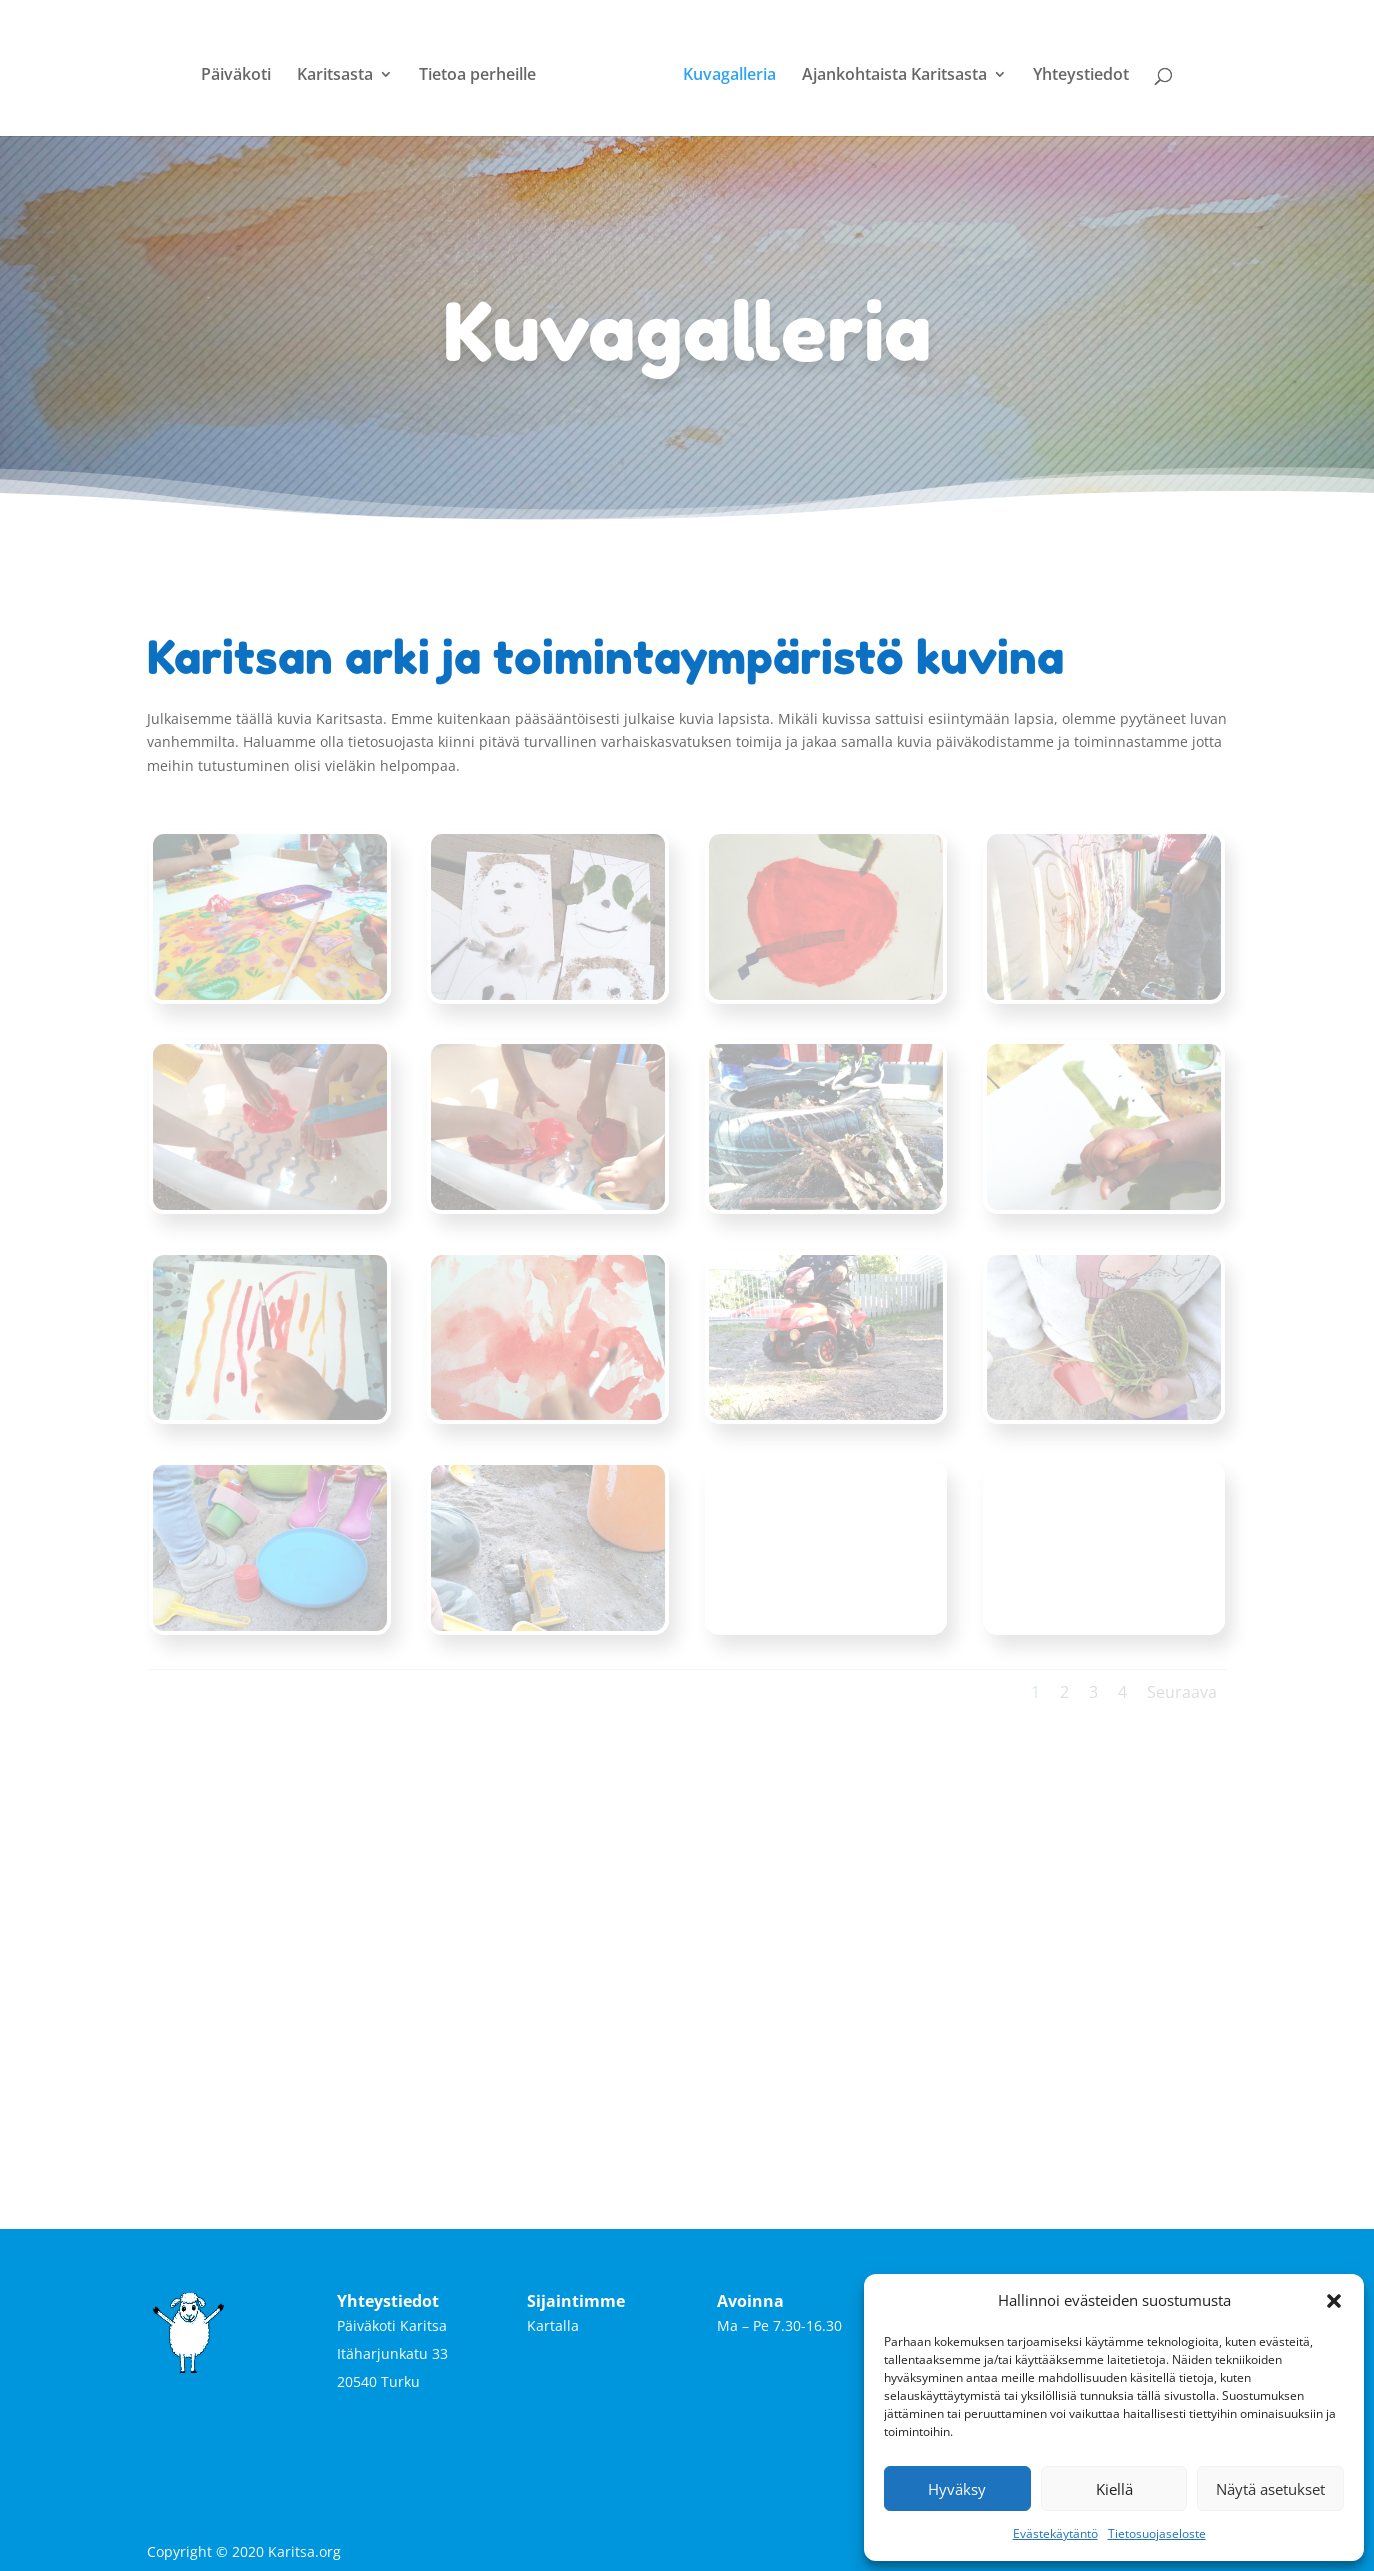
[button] (1334, 2301)
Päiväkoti (243, 68)
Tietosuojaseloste (1157, 2533)
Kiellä (1114, 2489)
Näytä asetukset (1270, 2489)
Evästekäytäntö (1055, 2533)
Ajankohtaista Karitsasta (887, 68)
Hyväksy (957, 2489)
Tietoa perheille (484, 68)
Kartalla (553, 2317)
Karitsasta (342, 68)
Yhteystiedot (1074, 68)
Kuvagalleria (722, 68)
